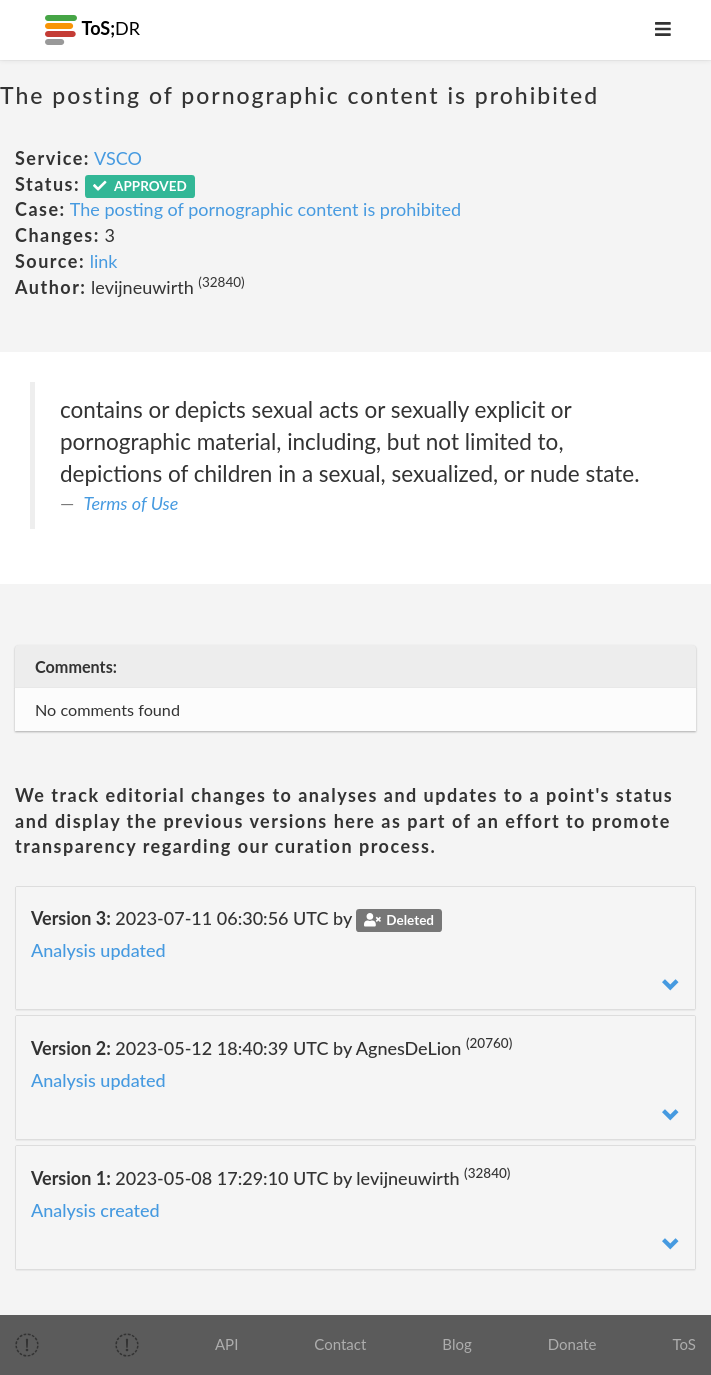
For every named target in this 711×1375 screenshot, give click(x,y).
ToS (684, 1344)
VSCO (118, 158)
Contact (340, 1344)
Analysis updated (98, 950)
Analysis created (95, 1210)
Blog (456, 1344)
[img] (27, 1345)
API (226, 1344)
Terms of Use (131, 503)
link (104, 261)
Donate (572, 1344)
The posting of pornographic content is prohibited (265, 209)
